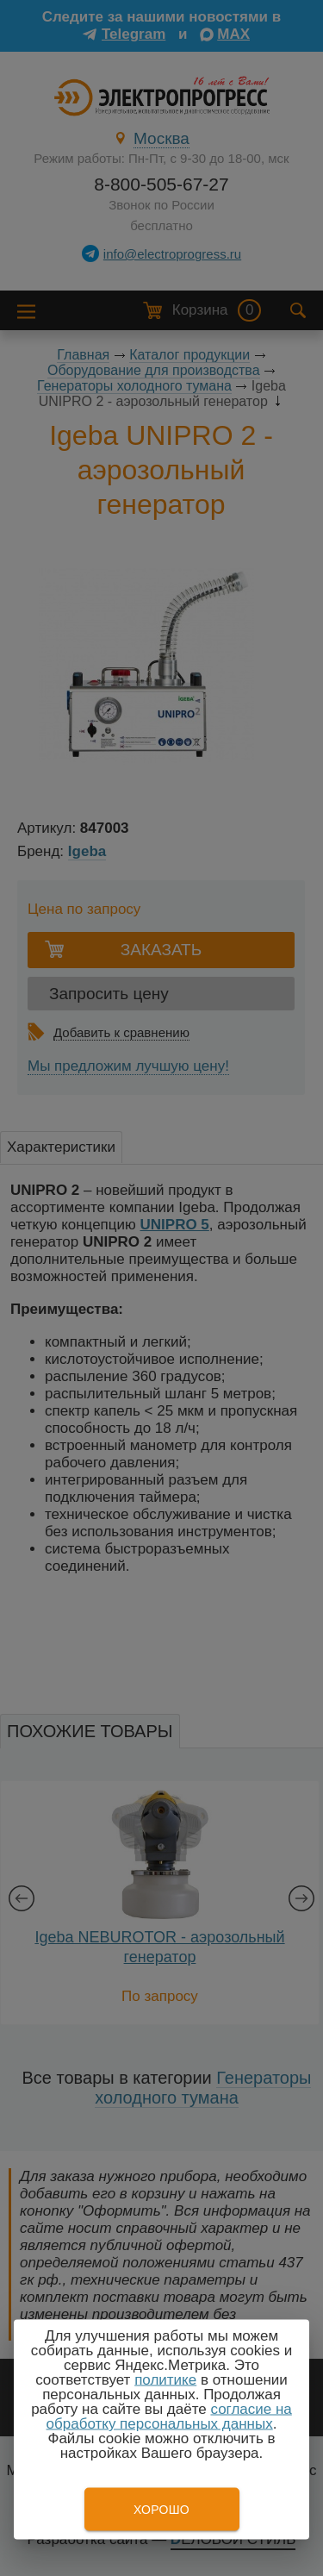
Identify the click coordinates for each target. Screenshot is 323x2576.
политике (165, 2380)
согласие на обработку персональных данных (169, 2416)
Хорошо (161, 2510)
